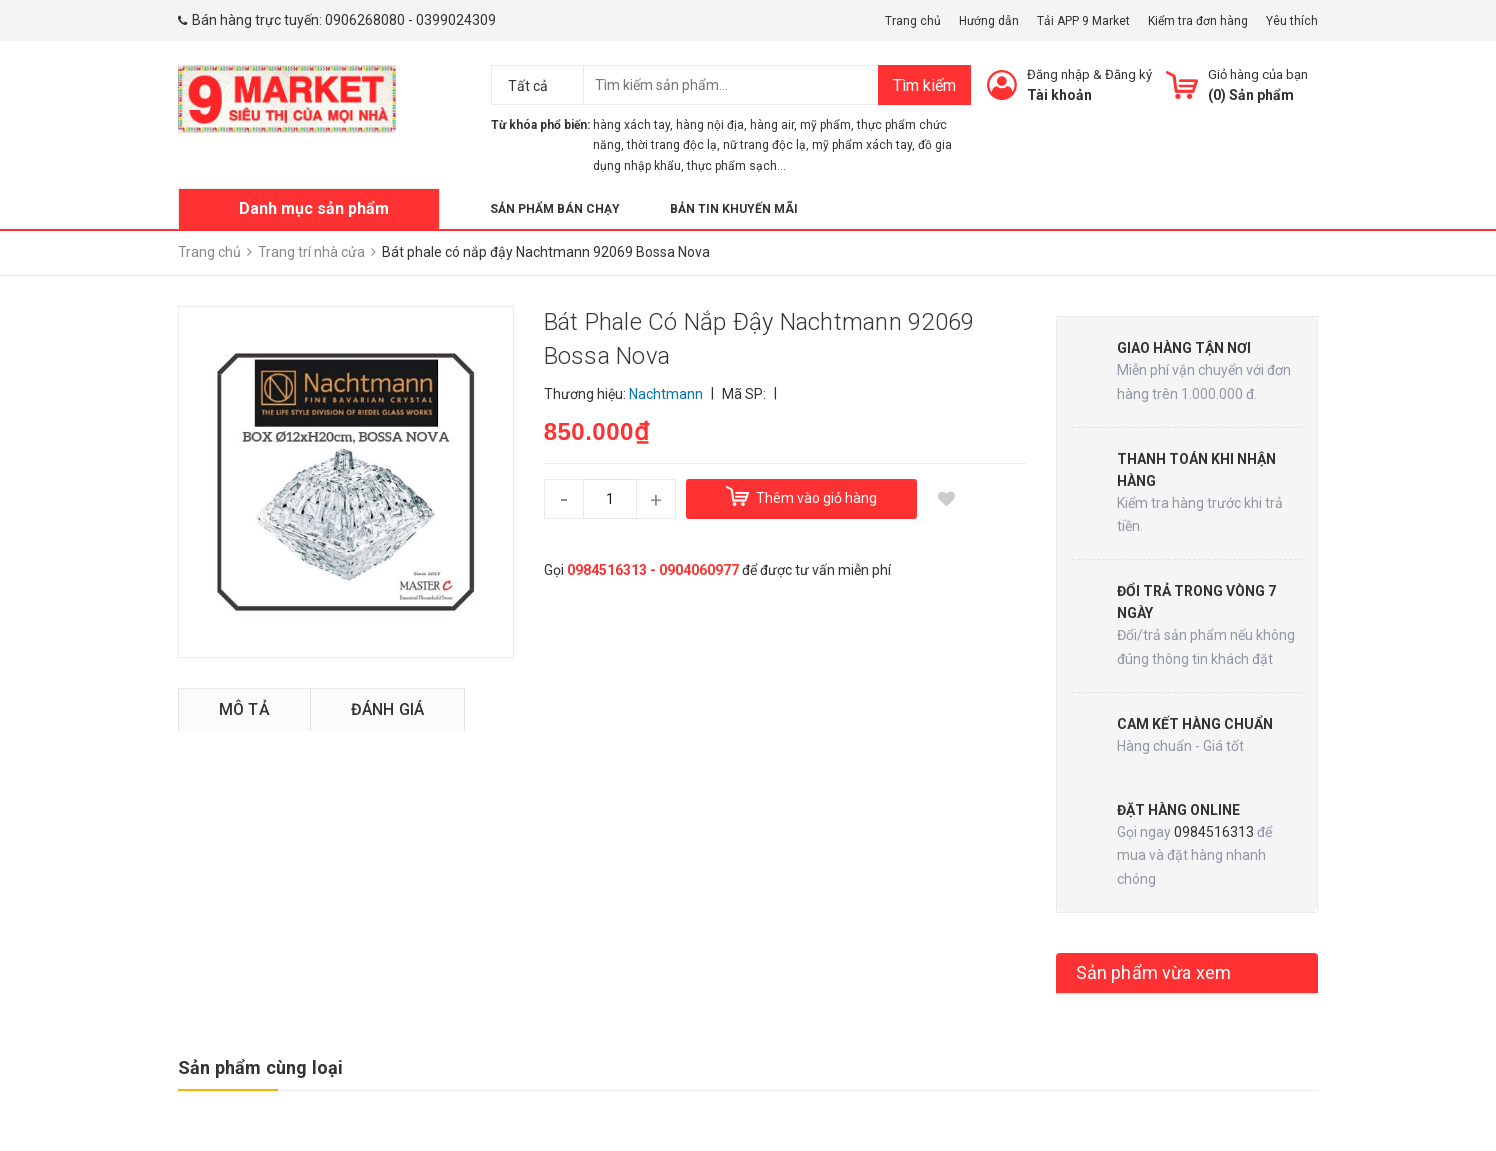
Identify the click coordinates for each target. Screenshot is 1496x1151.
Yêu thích (1292, 21)
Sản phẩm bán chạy (555, 209)
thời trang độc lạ (672, 145)
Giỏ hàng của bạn (1258, 74)
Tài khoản (1059, 95)
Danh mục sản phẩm (314, 208)
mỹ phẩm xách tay (862, 145)
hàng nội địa (710, 125)
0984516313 (1214, 832)
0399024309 (456, 20)
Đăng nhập (1058, 74)
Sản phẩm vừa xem (1154, 972)
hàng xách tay (631, 125)
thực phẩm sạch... (736, 166)
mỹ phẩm (825, 125)
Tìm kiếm (924, 85)
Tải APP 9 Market (1083, 21)
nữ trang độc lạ (764, 145)
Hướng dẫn (989, 21)
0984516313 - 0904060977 (653, 570)
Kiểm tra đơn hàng (1198, 21)
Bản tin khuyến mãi (734, 209)
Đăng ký (1128, 74)
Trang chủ (913, 21)
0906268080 (365, 20)
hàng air (772, 125)
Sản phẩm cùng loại (260, 1067)
